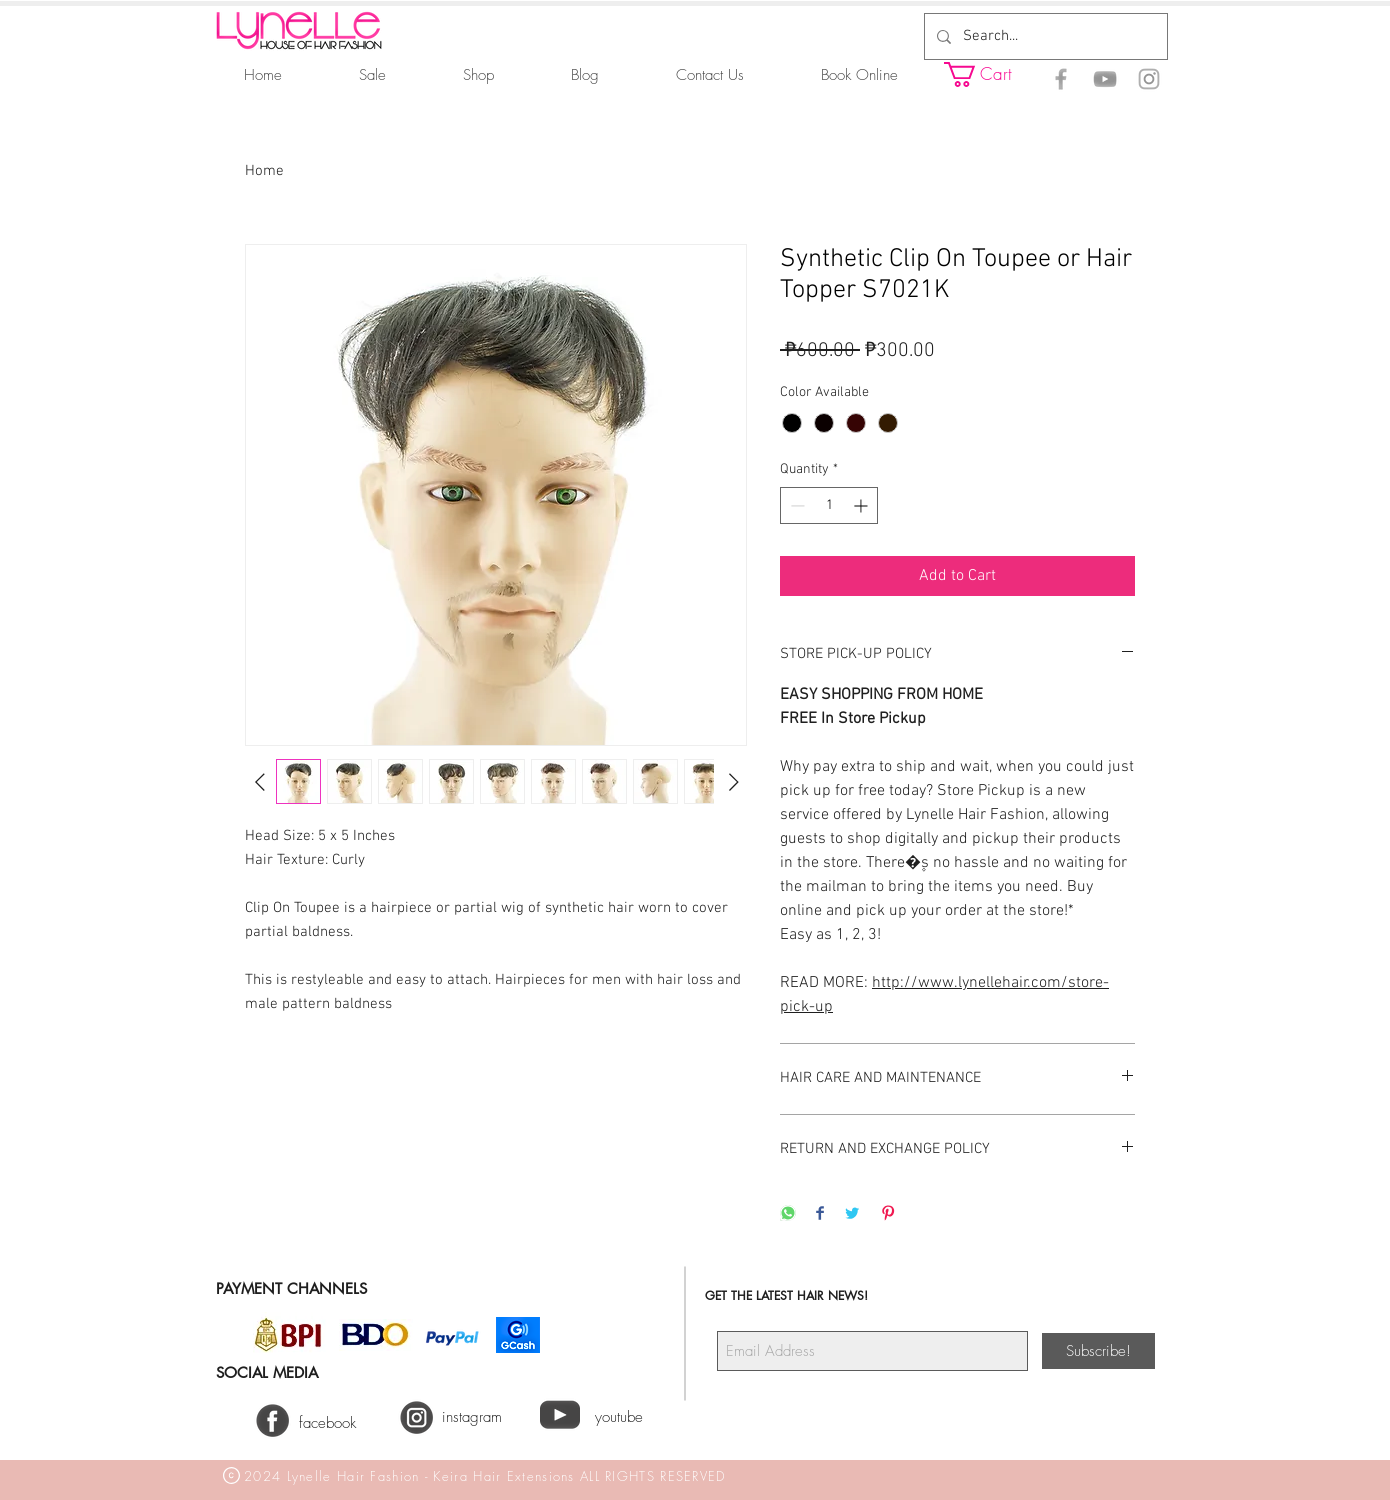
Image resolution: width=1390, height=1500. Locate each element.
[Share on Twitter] (852, 1214)
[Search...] (1044, 36)
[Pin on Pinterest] (888, 1214)
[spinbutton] (829, 505)
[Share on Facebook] (820, 1214)
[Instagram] (1149, 79)
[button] (995, 74)
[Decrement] (795, 505)
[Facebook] (1061, 79)
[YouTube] (1105, 79)
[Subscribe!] (1098, 1351)
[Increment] (862, 505)
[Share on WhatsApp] (788, 1214)
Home (264, 171)
